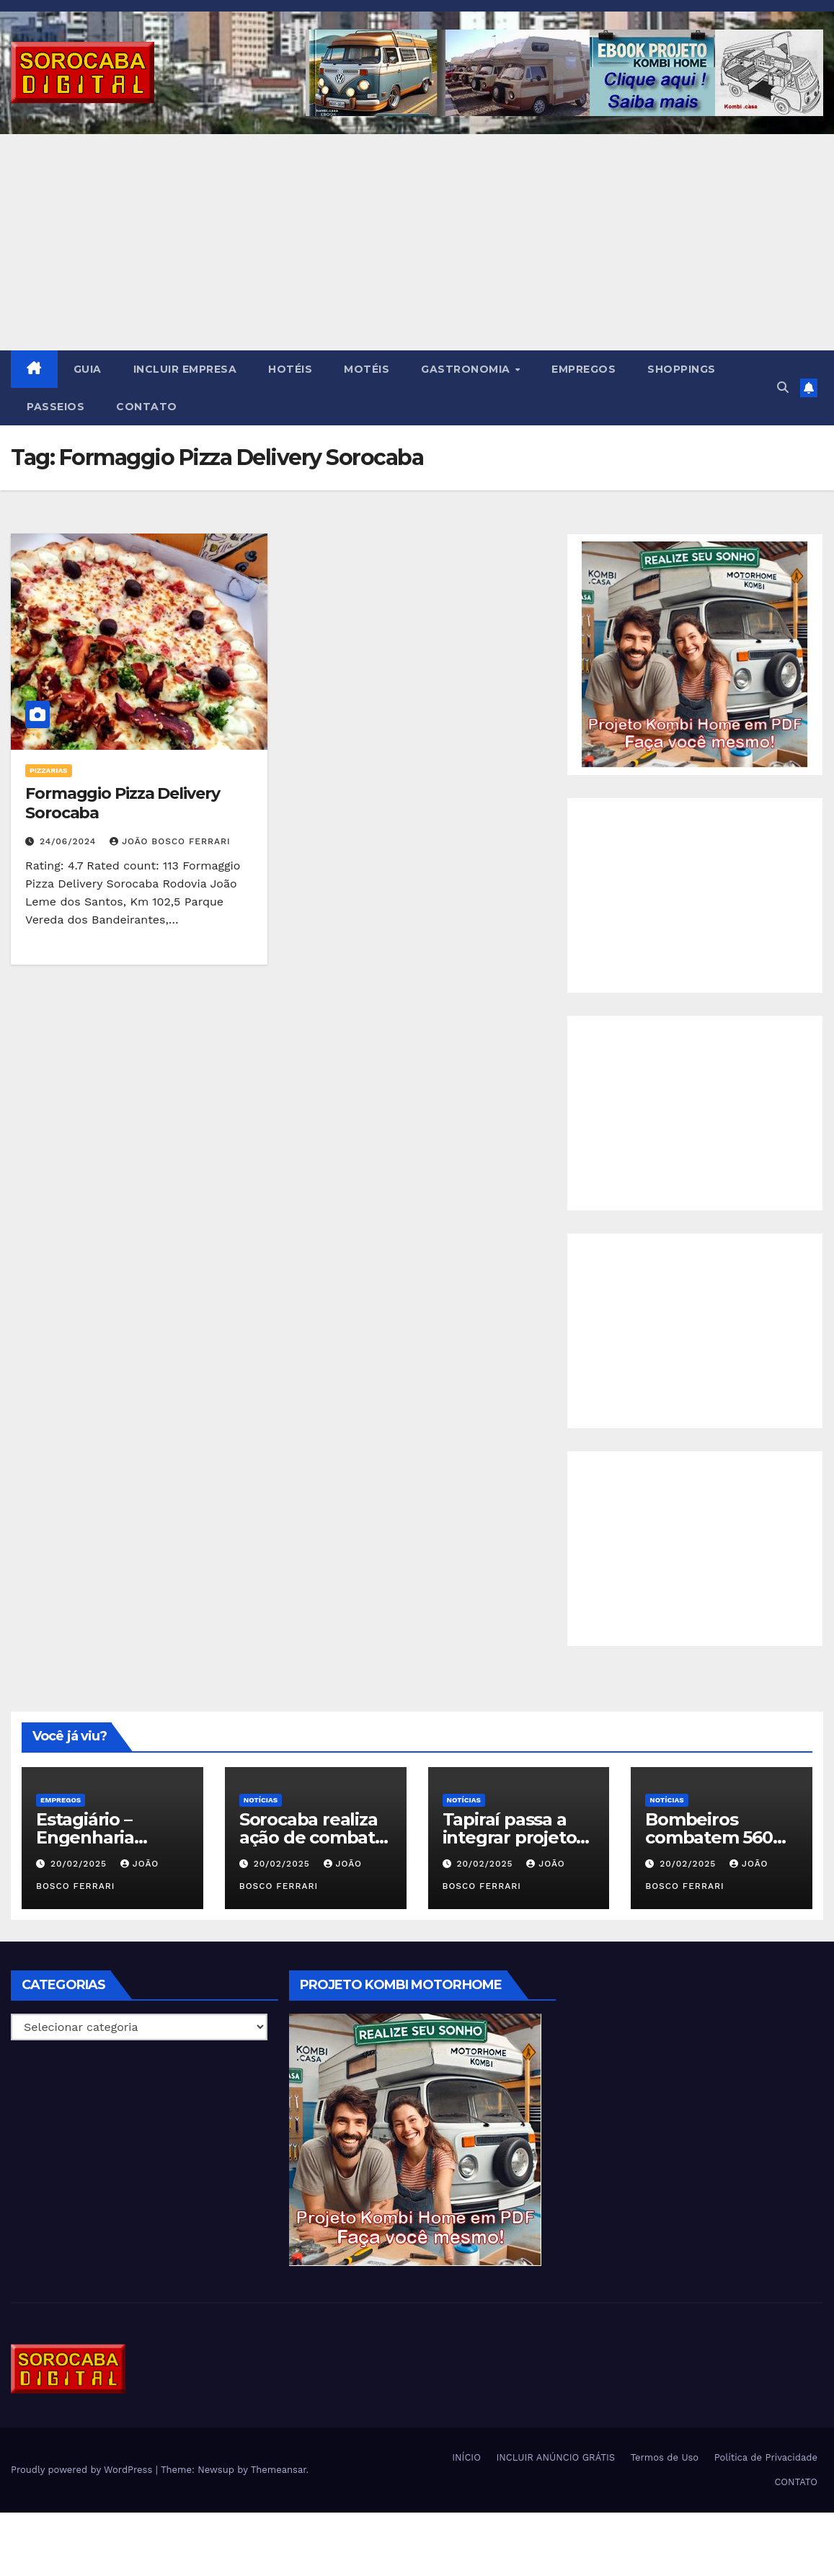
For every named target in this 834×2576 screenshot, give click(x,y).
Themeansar (278, 2469)
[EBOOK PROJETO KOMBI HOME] (695, 653)
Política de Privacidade (765, 2457)
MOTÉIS (366, 369)
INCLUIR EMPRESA (185, 369)
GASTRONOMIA (467, 369)
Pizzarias (49, 770)
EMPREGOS (583, 369)
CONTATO (146, 406)
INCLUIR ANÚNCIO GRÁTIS (555, 2457)
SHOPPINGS (681, 369)
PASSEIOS (55, 406)
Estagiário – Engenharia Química (85, 1837)
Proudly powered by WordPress (83, 2469)
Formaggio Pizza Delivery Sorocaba (122, 803)
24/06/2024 (69, 841)
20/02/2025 (80, 1864)
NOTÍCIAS (261, 1800)
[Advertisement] (417, 242)
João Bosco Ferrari (170, 841)
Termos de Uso (665, 2457)
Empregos (60, 1800)
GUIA (88, 369)
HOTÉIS (290, 369)
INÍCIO (466, 2457)
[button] (783, 387)
